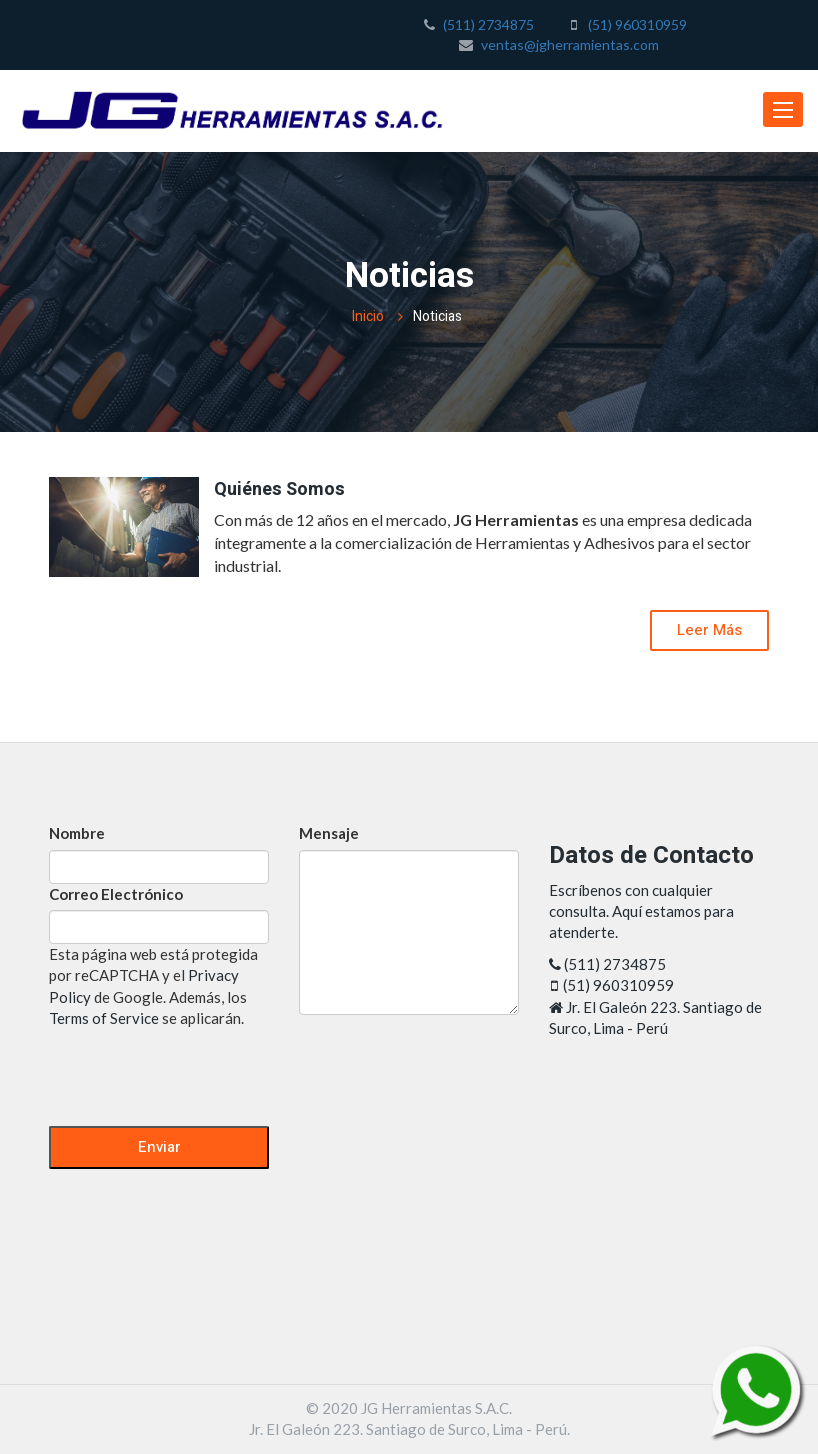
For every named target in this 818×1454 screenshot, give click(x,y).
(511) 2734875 (488, 24)
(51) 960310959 (637, 24)
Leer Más (709, 630)
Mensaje (329, 833)
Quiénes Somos (279, 489)
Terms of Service (104, 1018)
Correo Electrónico (116, 894)
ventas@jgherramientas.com (570, 44)
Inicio (368, 316)
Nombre (77, 833)
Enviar (159, 1147)
